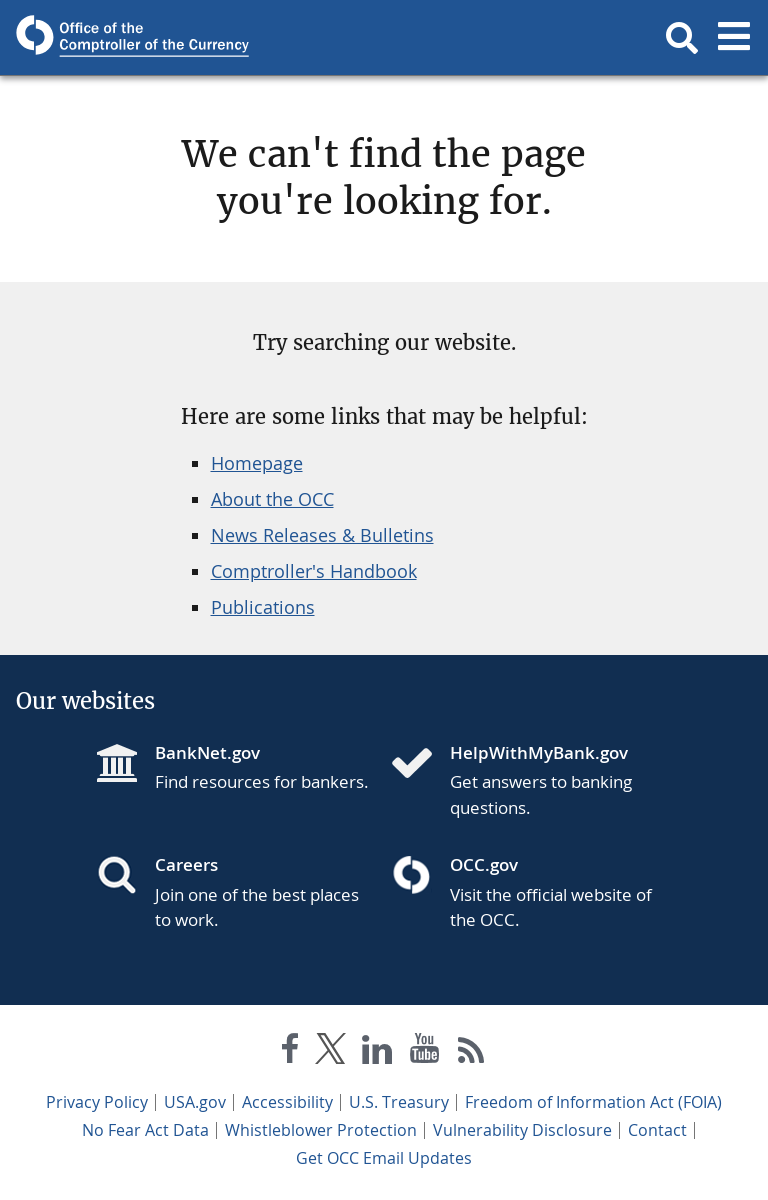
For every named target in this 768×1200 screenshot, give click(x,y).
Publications (263, 607)
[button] (682, 38)
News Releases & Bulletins (322, 535)
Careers (186, 864)
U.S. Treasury (399, 1102)
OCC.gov (484, 864)
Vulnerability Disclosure (522, 1130)
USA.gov (195, 1102)
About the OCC (272, 499)
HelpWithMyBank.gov (539, 752)
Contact (657, 1130)
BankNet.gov (207, 752)
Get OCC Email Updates (384, 1158)
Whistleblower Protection (321, 1130)
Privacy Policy (97, 1102)
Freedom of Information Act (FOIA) (593, 1102)
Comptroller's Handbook (314, 571)
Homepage (257, 463)
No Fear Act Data (145, 1130)
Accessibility (287, 1102)
